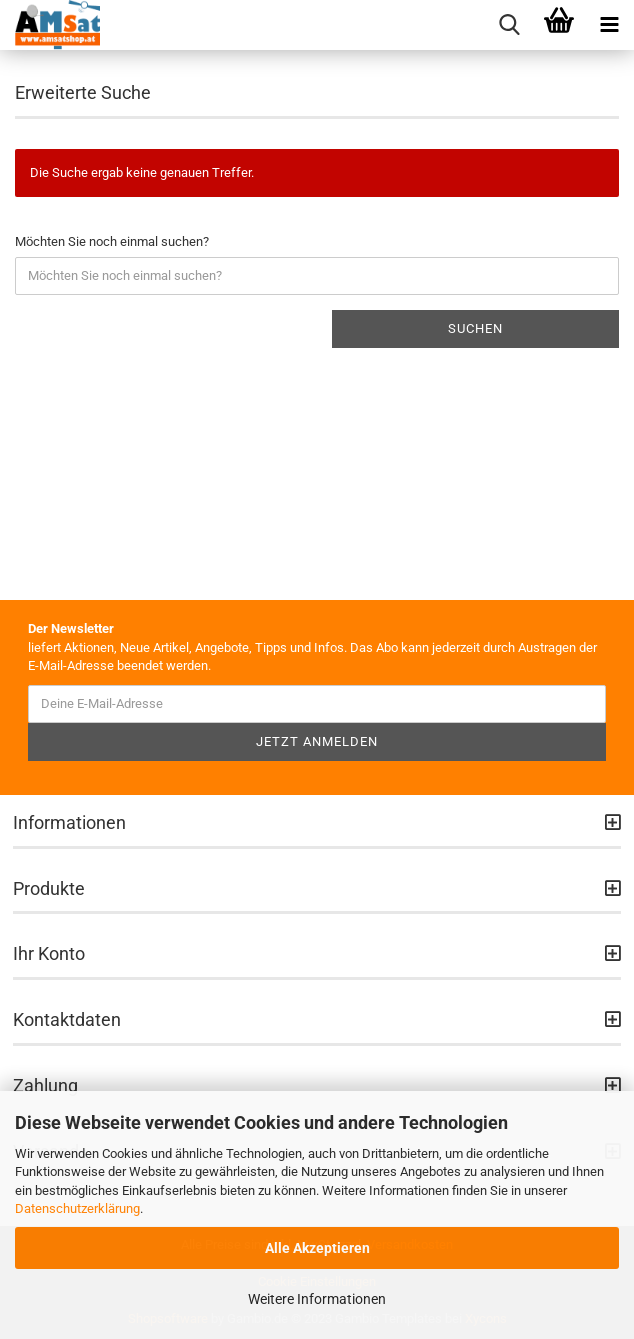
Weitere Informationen (317, 1299)
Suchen (475, 328)
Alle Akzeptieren (317, 1248)
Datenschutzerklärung (77, 1208)
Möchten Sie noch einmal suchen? (112, 241)
